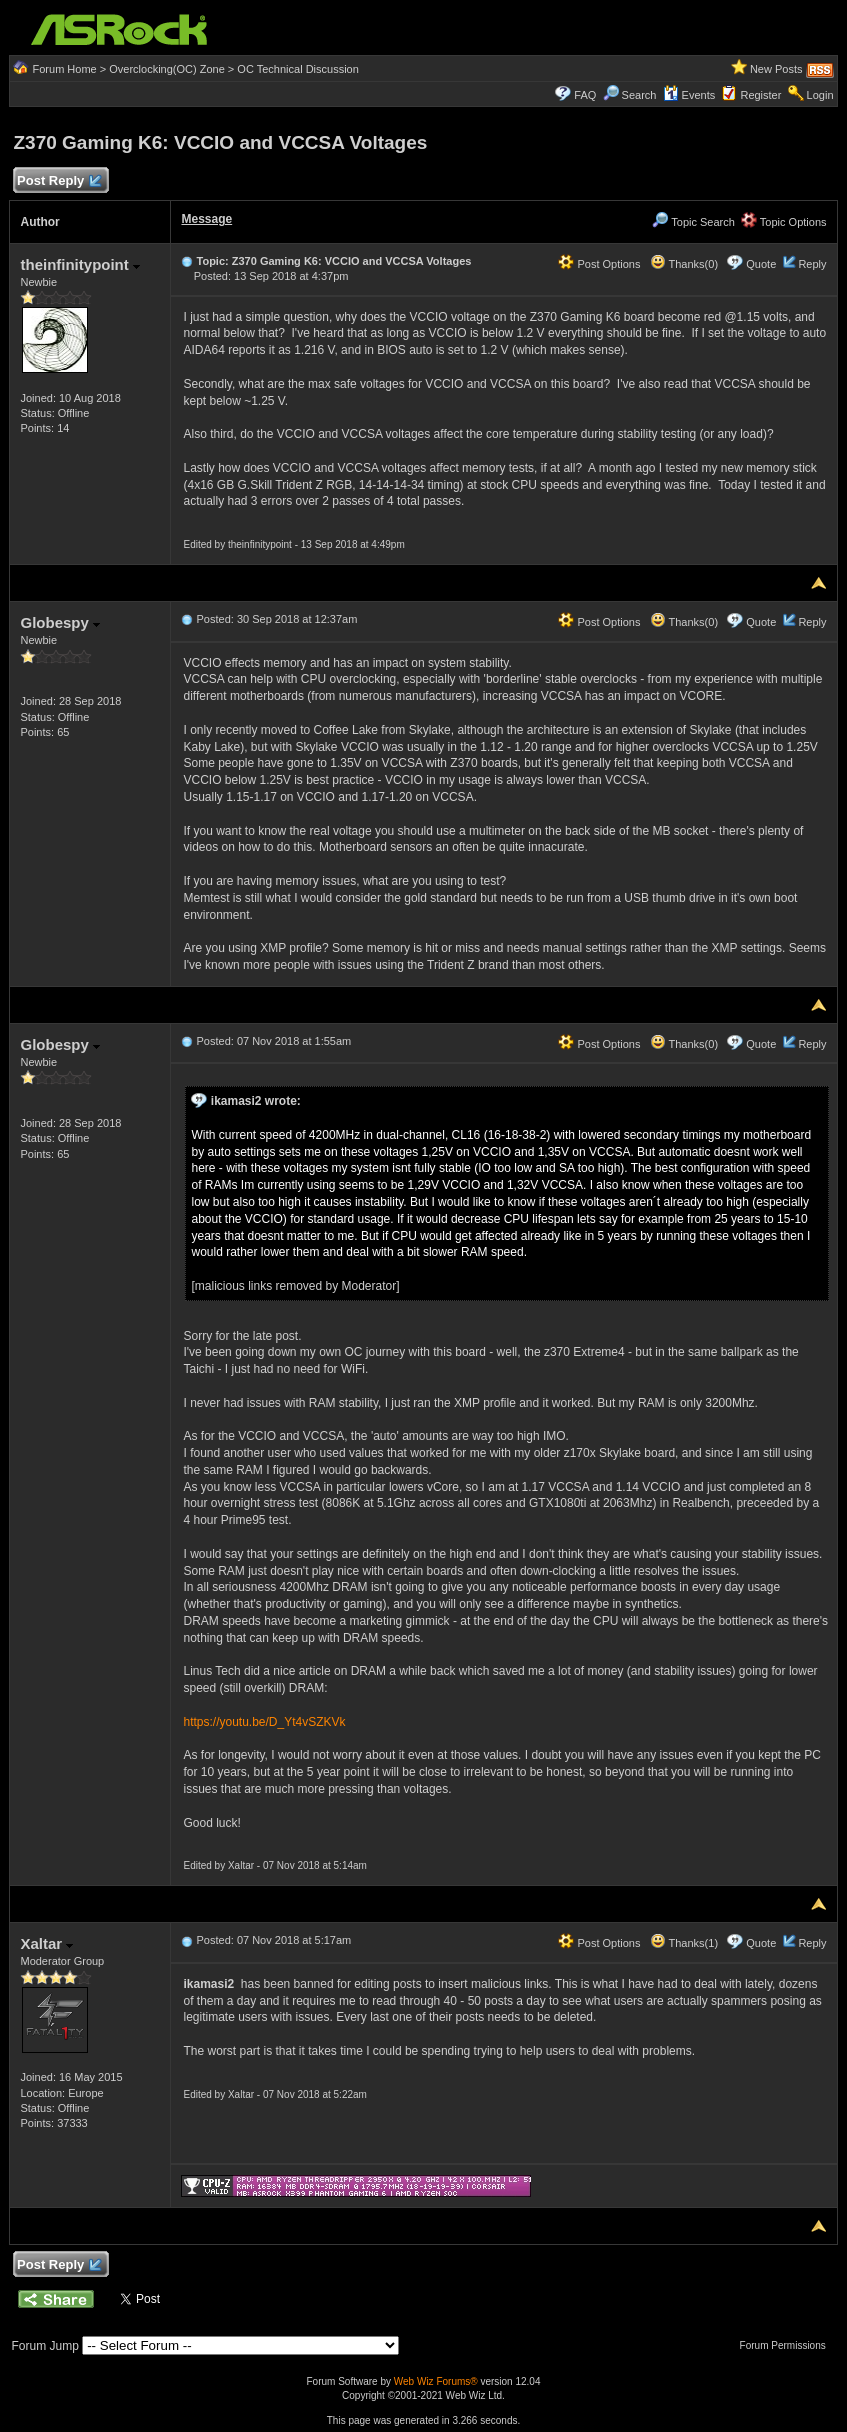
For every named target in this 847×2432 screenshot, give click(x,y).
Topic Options (784, 222)
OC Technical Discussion (297, 69)
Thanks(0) (684, 264)
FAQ (585, 95)
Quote (761, 264)
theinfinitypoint (79, 264)
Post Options (599, 264)
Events (689, 95)
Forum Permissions (788, 2345)
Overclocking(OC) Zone (167, 69)
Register (760, 95)
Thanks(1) (684, 1943)
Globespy (60, 622)
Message (206, 219)
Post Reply (58, 181)
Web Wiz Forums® (436, 2381)
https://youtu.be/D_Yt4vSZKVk (264, 1722)
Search (639, 95)
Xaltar (46, 1943)
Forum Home (65, 69)
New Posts (776, 69)
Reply (812, 264)
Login (820, 95)
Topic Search (693, 222)
